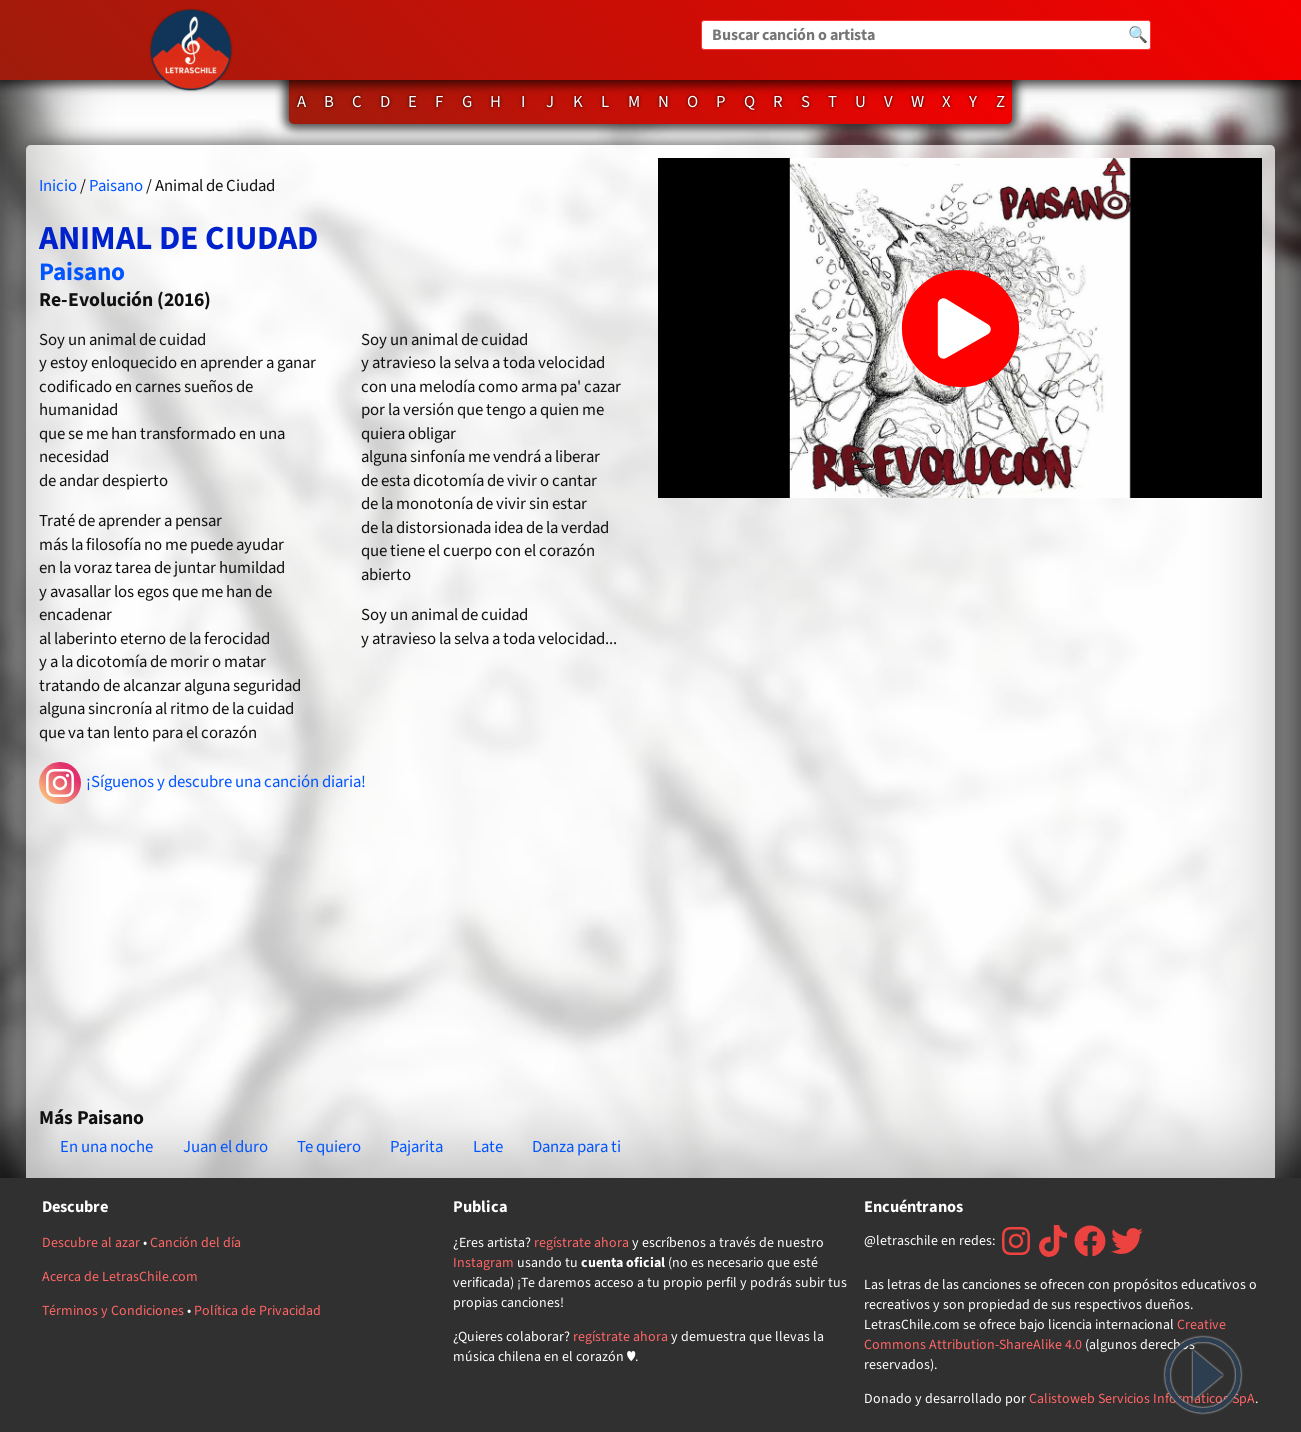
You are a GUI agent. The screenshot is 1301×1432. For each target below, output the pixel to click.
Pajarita (416, 1147)
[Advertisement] (340, 947)
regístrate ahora (581, 1243)
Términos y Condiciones (113, 1311)
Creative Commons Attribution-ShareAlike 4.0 (1045, 1335)
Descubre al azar (91, 1243)
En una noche (106, 1147)
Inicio (58, 186)
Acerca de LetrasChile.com (120, 1277)
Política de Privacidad (257, 1311)
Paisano (116, 186)
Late (488, 1147)
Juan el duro (225, 1147)
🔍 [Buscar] (1138, 35)
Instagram (483, 1263)
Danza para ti (576, 1147)
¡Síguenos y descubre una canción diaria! (202, 783)
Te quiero (329, 1147)
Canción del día (195, 1243)
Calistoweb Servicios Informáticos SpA (1142, 1399)
